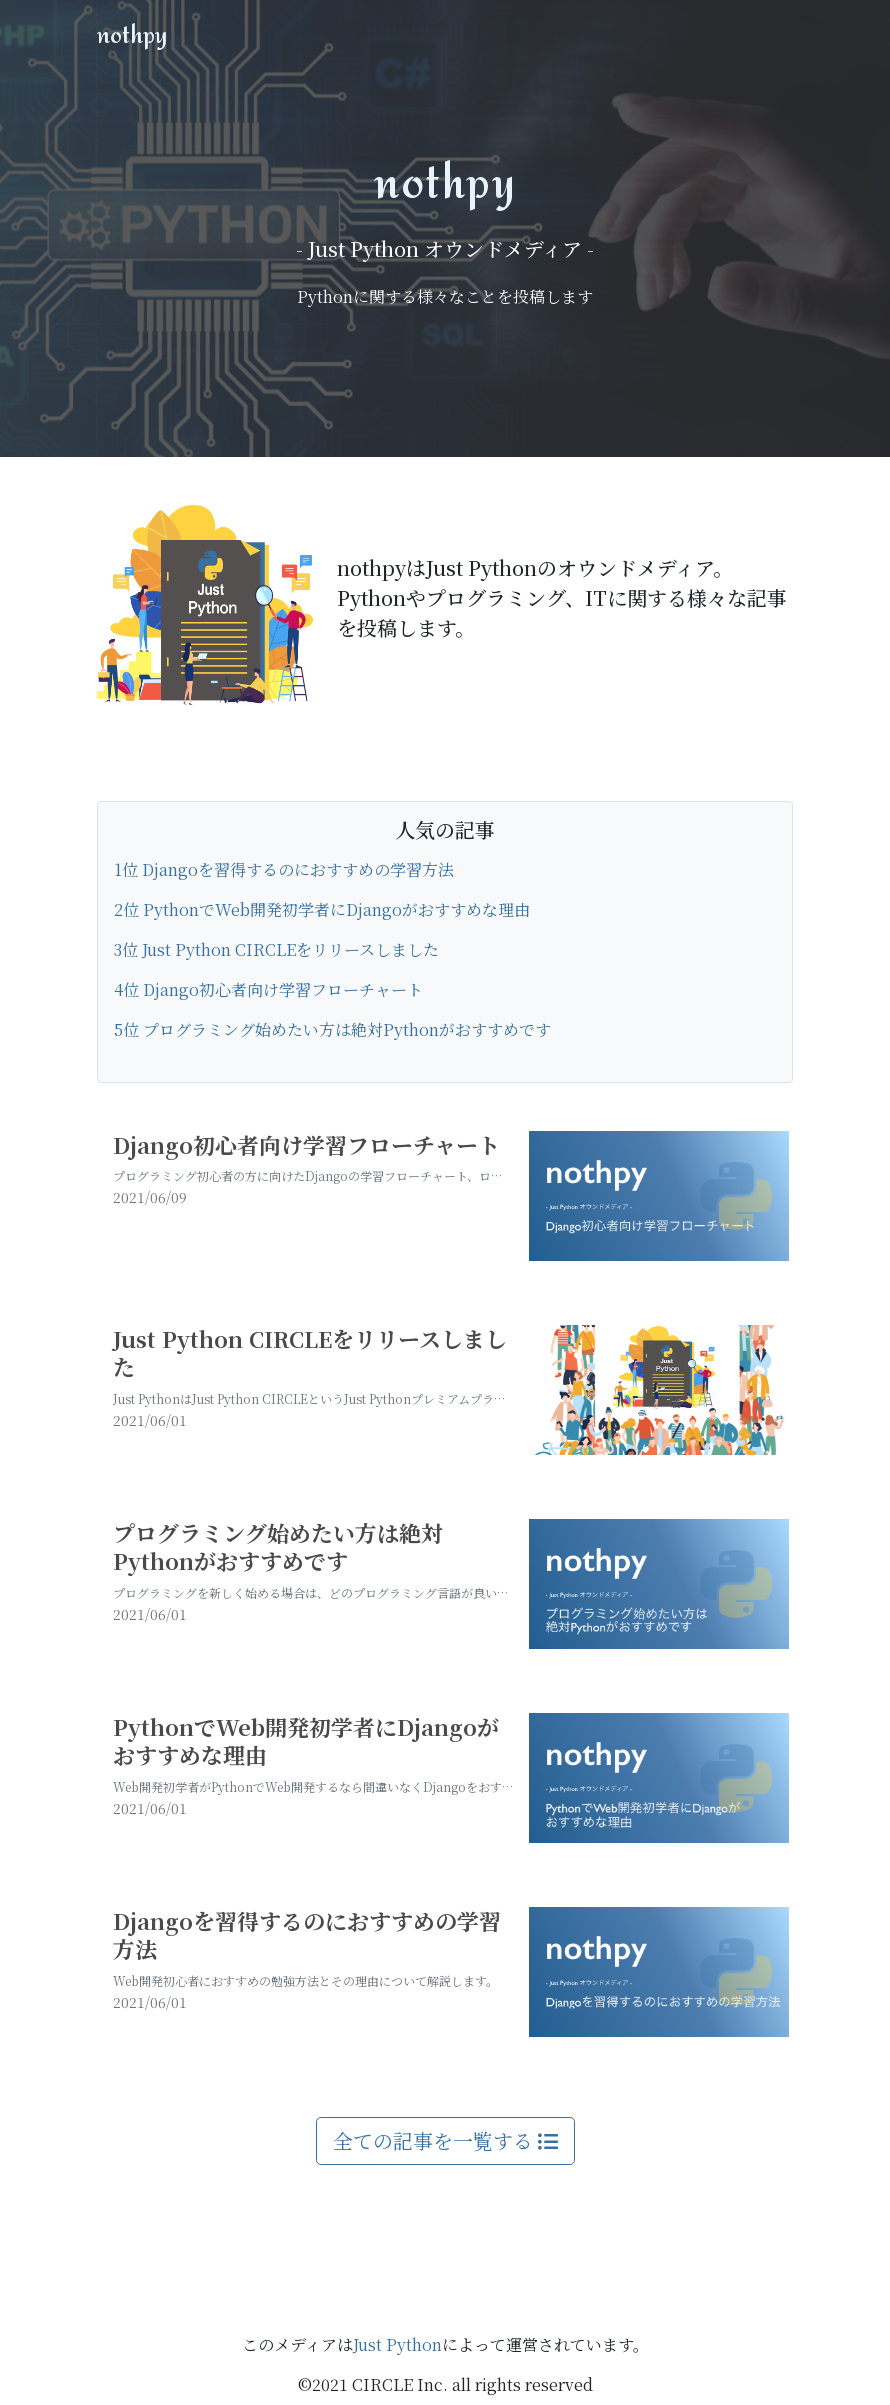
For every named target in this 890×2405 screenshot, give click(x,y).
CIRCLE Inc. (400, 2384)
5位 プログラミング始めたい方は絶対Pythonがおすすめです (332, 1029)
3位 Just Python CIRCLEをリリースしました (276, 949)
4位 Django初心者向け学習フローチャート (268, 989)
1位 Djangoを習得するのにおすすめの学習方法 (284, 869)
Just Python (397, 2344)
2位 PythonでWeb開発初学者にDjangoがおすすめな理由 (322, 909)
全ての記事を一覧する (445, 2140)
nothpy (132, 33)
